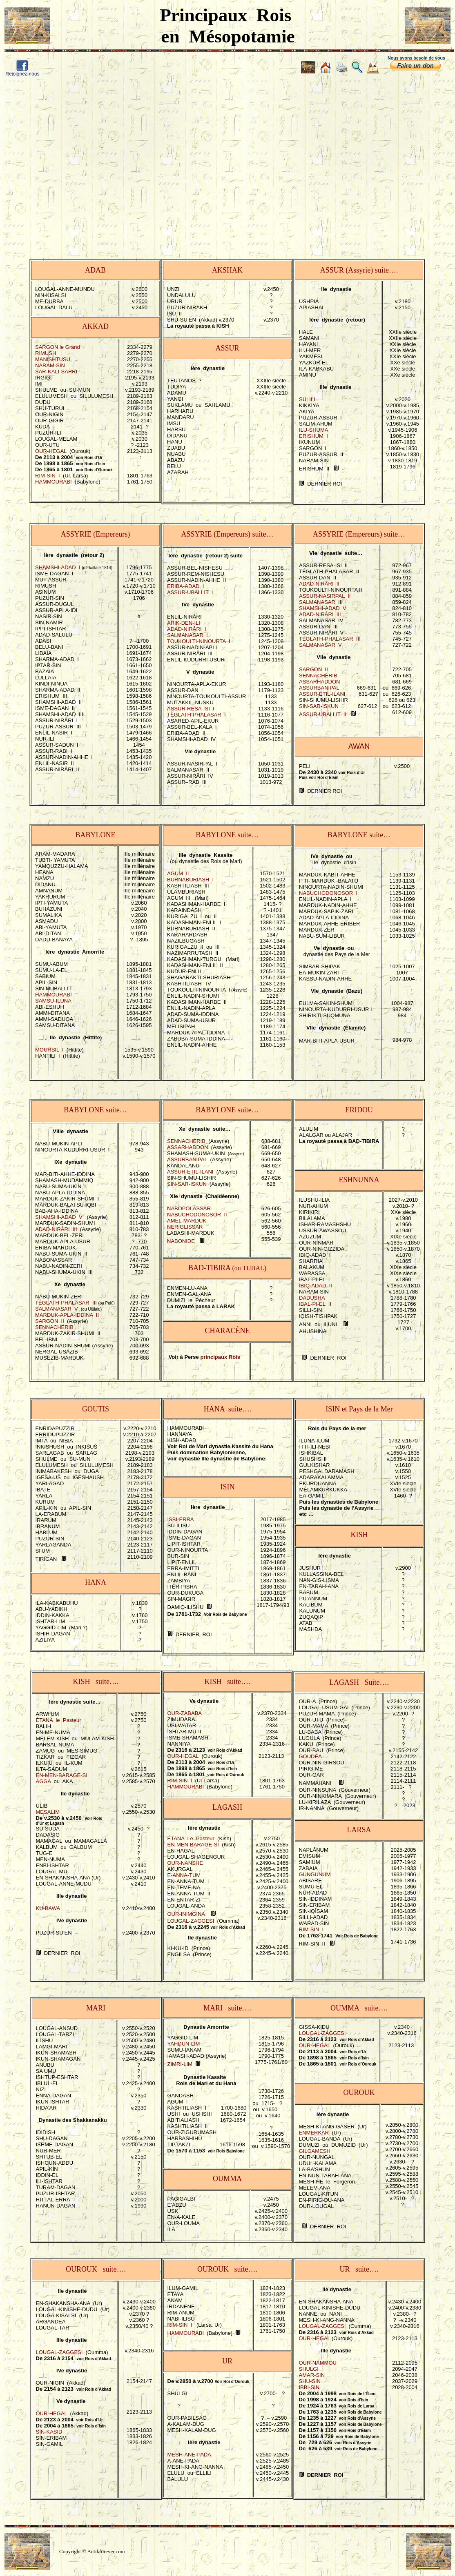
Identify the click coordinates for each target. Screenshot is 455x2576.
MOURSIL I (49, 1050)
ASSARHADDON (319, 682)
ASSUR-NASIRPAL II (324, 596)
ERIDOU (359, 1110)
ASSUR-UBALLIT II (322, 714)
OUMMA (227, 2178)
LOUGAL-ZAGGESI (190, 1921)
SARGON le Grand (57, 347)
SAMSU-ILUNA (53, 1001)
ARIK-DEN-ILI (183, 623)
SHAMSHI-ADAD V (322, 608)
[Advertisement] (76, 162)
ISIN (228, 1487)
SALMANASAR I (187, 635)
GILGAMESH (314, 2151)
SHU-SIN (310, 2381)
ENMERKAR (314, 2133)
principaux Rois (220, 1357)
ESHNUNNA (359, 1180)
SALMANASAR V (320, 645)
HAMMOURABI (53, 482)
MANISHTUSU (52, 359)
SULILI (307, 399)
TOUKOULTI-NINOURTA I (198, 641)
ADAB (95, 270)
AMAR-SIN (312, 2375)
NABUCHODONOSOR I (328, 893)
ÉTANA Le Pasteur (190, 1838)
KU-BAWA (48, 1908)
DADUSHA (312, 1298)
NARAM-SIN (50, 365)
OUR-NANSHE (185, 1863)
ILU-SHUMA (313, 430)
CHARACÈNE (227, 1331)
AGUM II (178, 873)
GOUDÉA (310, 1756)
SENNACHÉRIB (318, 675)
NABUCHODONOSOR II (197, 1214)
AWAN (359, 746)
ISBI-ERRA (180, 1519)
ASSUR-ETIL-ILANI (322, 694)
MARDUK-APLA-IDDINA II (67, 1315)
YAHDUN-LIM (183, 2044)
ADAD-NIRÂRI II (319, 584)
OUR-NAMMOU (318, 2363)
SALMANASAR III (321, 602)
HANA (95, 1582)
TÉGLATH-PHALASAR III (330, 639)
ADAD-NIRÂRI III (320, 614)
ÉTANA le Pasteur (58, 1720)
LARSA (359, 1830)
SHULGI (309, 2369)
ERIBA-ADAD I (185, 586)
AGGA (43, 1781)
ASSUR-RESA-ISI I (190, 709)
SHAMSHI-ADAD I (57, 567)
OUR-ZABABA (184, 1713)
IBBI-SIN (309, 2387)
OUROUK (359, 2092)
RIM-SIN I (47, 476)
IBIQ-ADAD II (315, 1285)
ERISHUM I (313, 436)
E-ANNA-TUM (184, 1875)
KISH (359, 1535)
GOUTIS (95, 1409)
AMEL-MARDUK (186, 1221)
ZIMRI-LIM (179, 2064)
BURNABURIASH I (190, 879)
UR (227, 2361)
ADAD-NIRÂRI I (186, 629)
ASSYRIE (76, 534)
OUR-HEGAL (51, 451)
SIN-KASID (49, 2432)
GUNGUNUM (315, 1874)
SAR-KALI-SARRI (56, 371)
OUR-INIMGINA (186, 1914)
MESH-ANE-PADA (189, 2455)
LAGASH (227, 1807)
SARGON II (313, 669)
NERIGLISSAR (185, 1227)
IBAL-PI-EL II (315, 1304)
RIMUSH (45, 353)
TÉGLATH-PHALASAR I (196, 715)
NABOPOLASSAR (189, 1208)
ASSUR (332, 270)
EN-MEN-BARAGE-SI (61, 1775)
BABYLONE (96, 835)
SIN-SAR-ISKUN (319, 706)
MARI (95, 2008)
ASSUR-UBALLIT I (190, 592)
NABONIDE (181, 1241)
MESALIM (48, 1812)
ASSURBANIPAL (319, 688)
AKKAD (95, 326)
